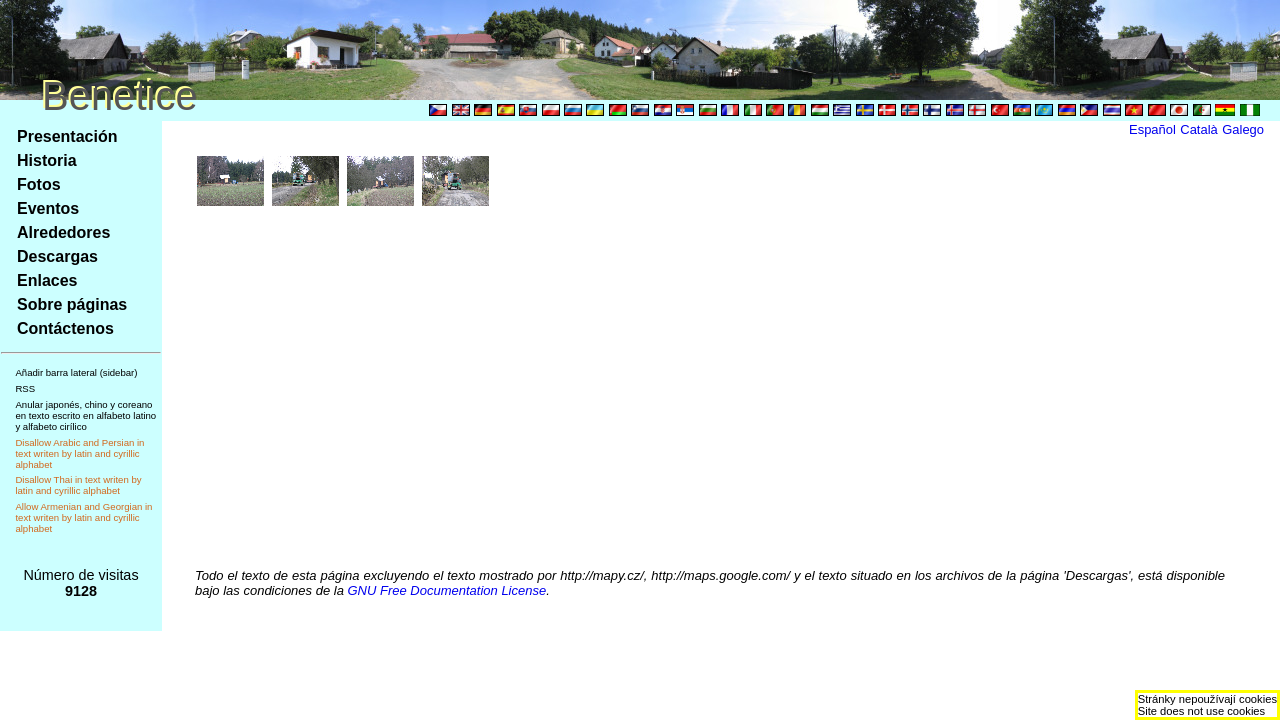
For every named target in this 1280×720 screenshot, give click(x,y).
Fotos (39, 184)
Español (1152, 129)
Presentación (67, 136)
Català (1198, 129)
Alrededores (63, 232)
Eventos (48, 208)
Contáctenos (65, 328)
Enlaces (47, 280)
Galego (1243, 129)
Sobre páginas (72, 304)
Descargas (57, 256)
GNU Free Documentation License (447, 590)
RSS (25, 388)
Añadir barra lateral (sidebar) (76, 372)
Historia (47, 160)
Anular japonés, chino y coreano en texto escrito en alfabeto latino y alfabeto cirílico (85, 415)
